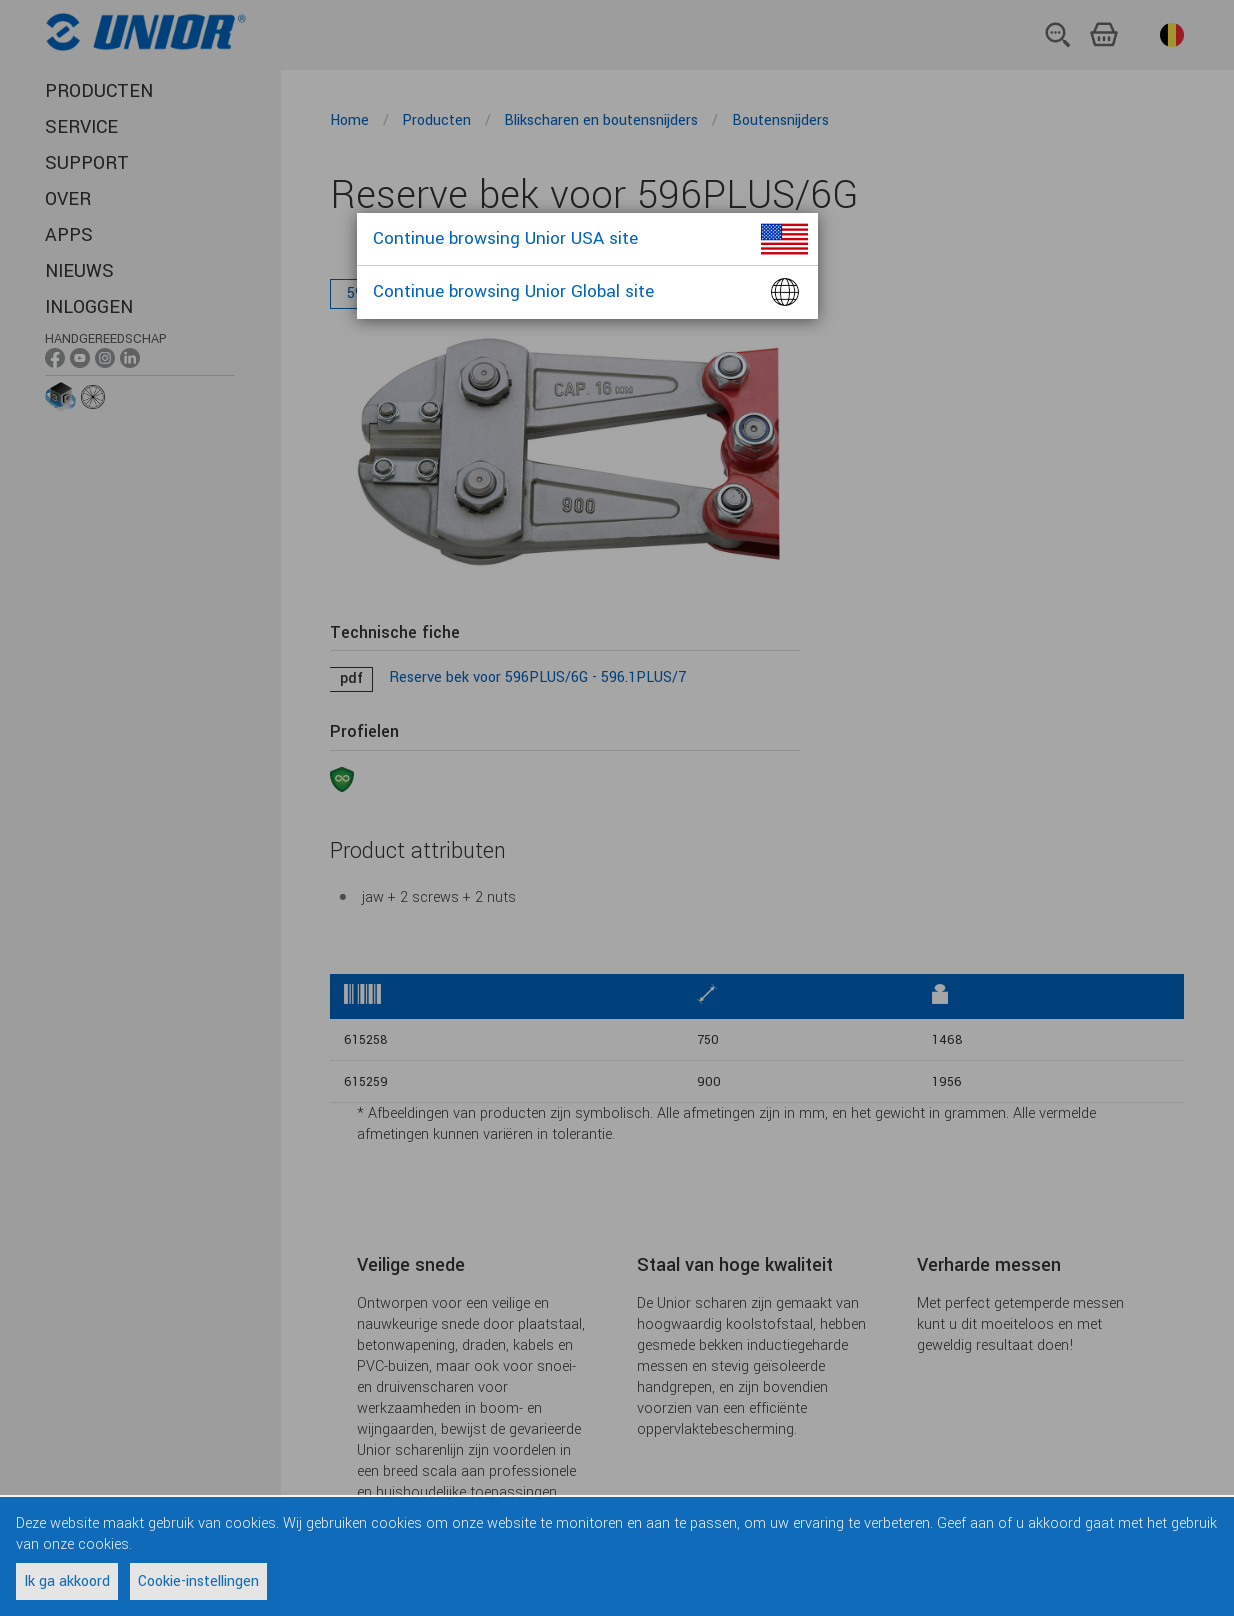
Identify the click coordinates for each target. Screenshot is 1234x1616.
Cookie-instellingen (198, 1581)
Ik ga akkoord (67, 1581)
